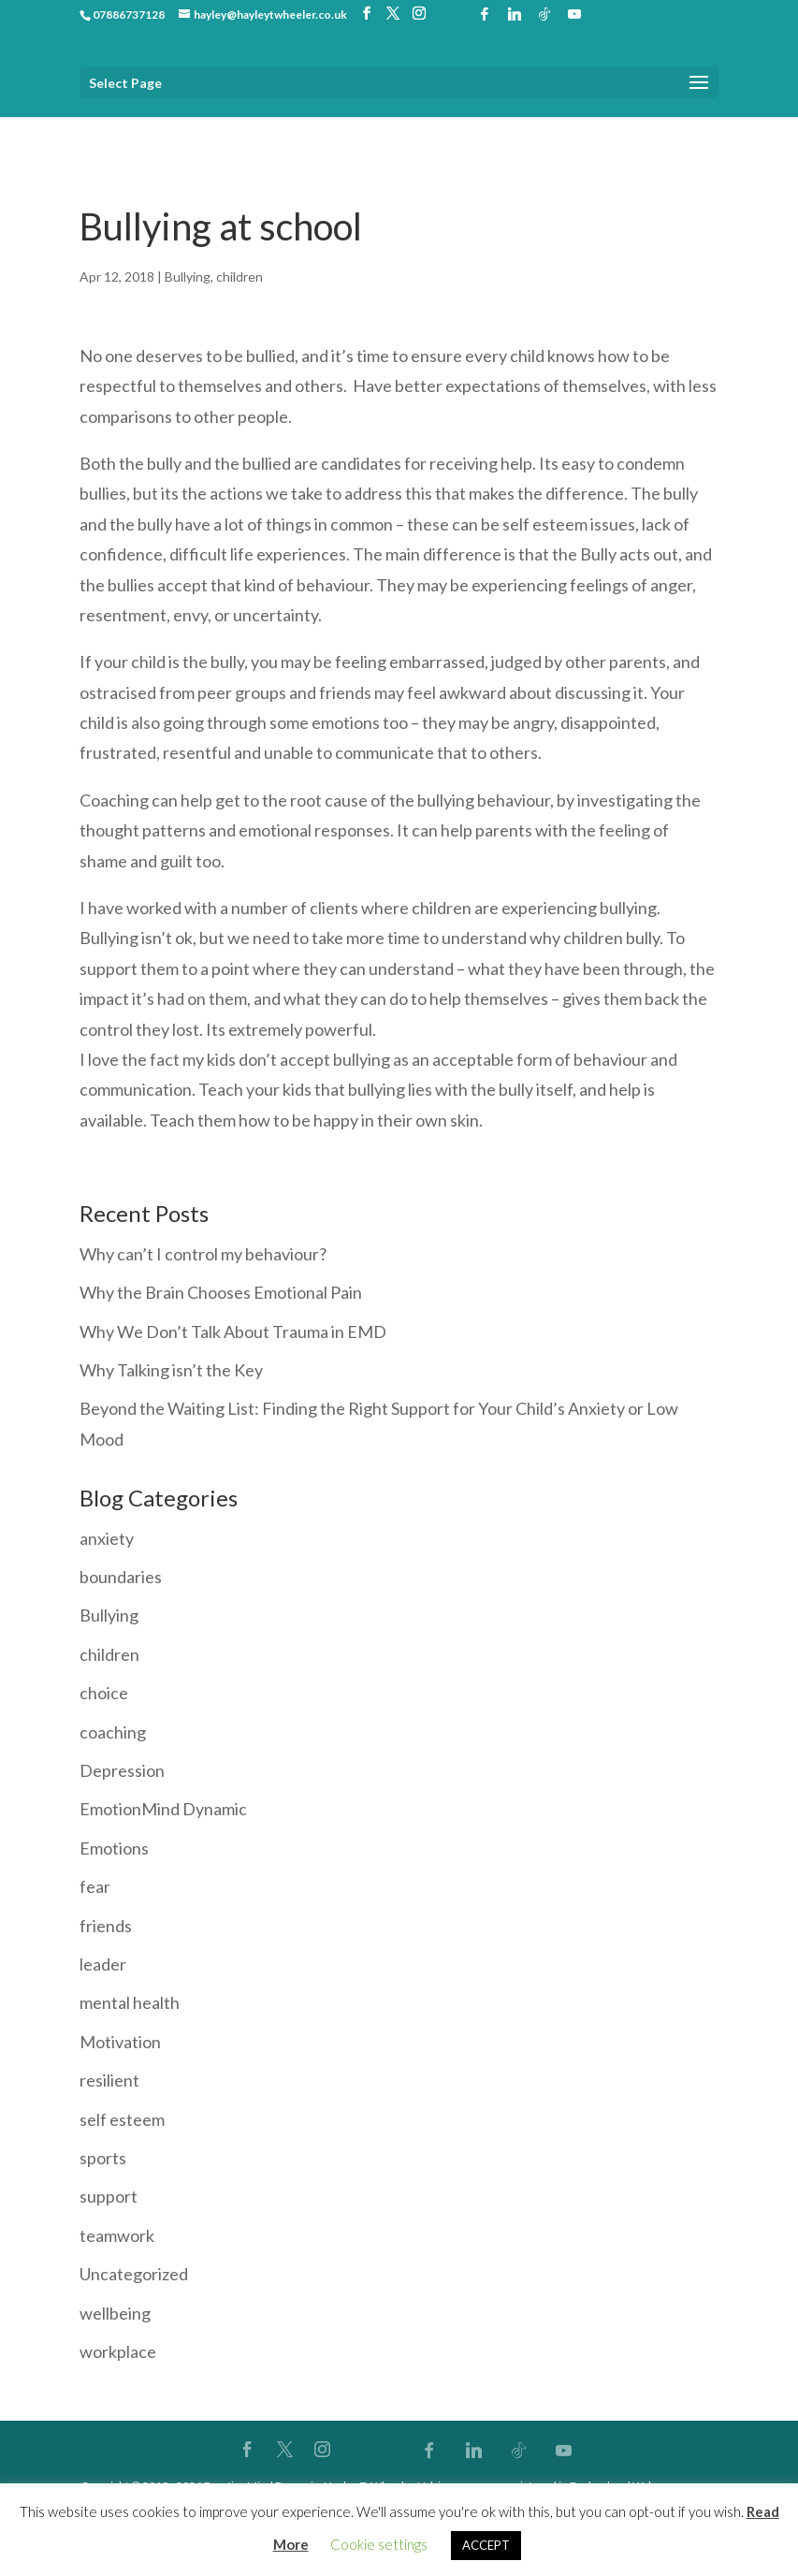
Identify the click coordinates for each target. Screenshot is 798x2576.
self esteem (122, 2119)
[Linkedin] (514, 14)
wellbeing (115, 2313)
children (239, 276)
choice (104, 1692)
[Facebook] (484, 14)
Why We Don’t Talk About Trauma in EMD (233, 1331)
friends (106, 1925)
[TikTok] (544, 14)
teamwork (117, 2235)
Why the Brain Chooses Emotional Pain (221, 1292)
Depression (122, 1770)
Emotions (114, 1848)
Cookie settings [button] (379, 2544)
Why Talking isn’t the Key (171, 1370)
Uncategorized (134, 2273)
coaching (113, 1732)
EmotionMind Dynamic (163, 1808)
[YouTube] (574, 14)
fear (95, 1886)
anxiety (107, 1538)
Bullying (187, 276)
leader (103, 1964)
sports (103, 2157)
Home (97, 130)
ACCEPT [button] (486, 2545)
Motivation (120, 2041)
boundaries (121, 1576)
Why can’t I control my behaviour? (203, 1254)
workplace (118, 2351)
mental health (130, 2002)
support (109, 2196)
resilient (109, 2080)
